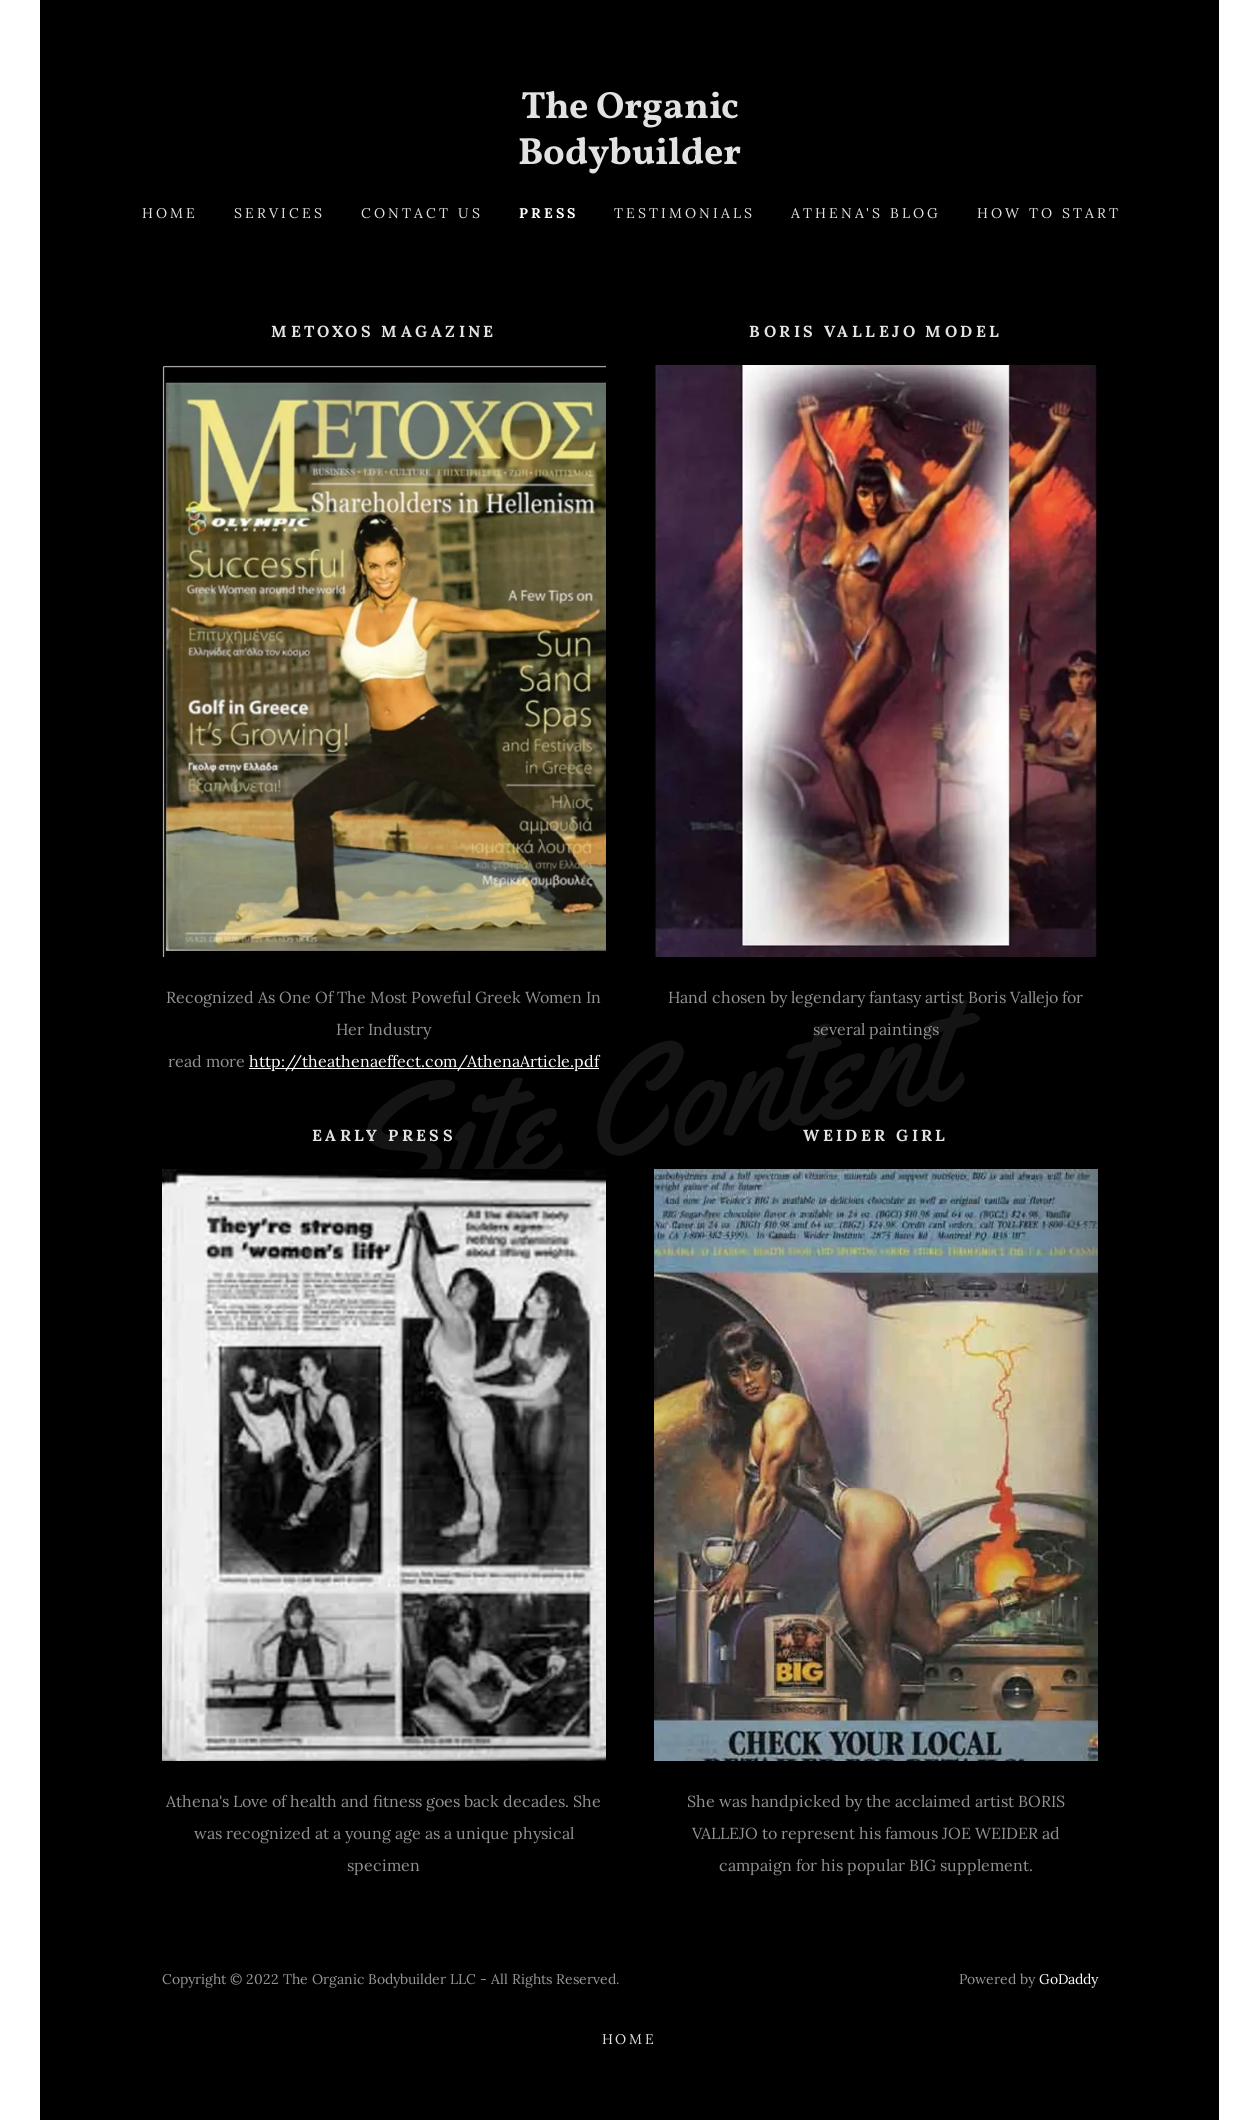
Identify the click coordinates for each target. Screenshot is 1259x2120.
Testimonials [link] (684, 213)
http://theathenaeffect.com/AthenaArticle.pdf (424, 1061)
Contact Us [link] (422, 213)
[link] (630, 158)
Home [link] (170, 213)
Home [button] (630, 2039)
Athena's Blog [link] (866, 213)
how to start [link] (1049, 213)
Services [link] (279, 213)
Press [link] (548, 213)
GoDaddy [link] (1068, 1979)
